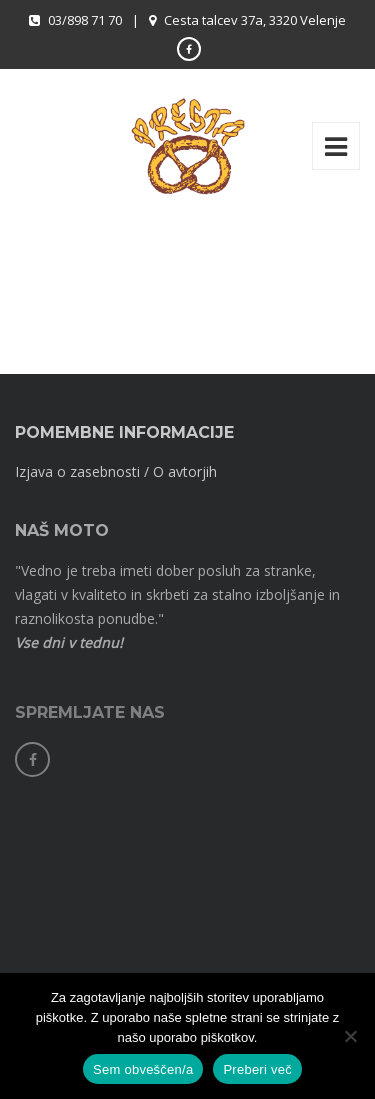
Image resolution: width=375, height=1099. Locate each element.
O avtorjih (185, 471)
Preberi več (257, 1069)
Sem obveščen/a (143, 1069)
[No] (350, 1036)
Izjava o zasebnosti (77, 471)
